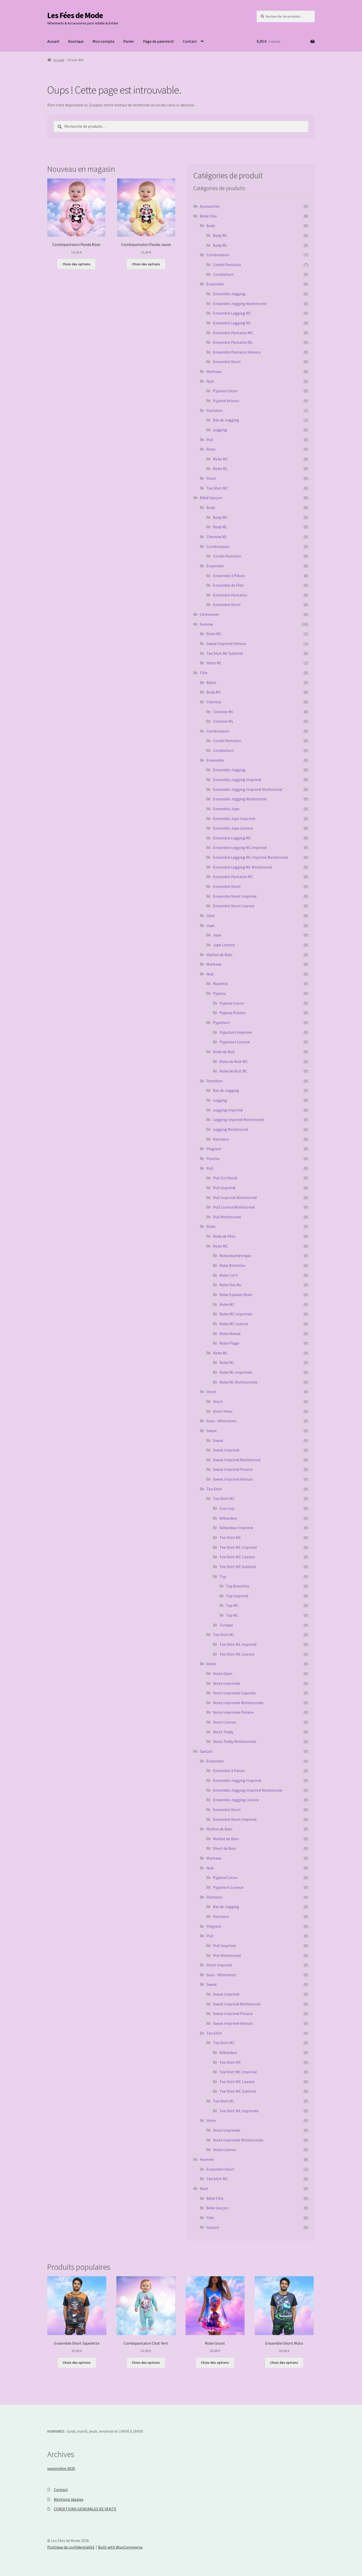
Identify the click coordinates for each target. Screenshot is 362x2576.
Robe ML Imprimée (235, 1372)
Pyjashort (221, 1022)
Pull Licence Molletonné (234, 1207)
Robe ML (220, 468)
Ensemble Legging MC (232, 313)
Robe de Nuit (224, 1051)
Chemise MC (223, 711)
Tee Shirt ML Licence (236, 1654)
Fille (203, 672)
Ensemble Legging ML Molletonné (242, 867)
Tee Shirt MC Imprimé (238, 1547)
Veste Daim (222, 1673)
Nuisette (220, 983)
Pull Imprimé (224, 1945)
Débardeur (228, 1518)
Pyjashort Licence (234, 1041)
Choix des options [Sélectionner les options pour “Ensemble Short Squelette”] (77, 2362)
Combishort (223, 274)
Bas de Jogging (226, 419)
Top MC (232, 1605)
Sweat (211, 1430)
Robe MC (220, 458)
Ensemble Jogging (229, 293)
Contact (190, 41)
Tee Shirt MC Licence (237, 1556)
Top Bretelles (237, 1585)
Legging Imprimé (228, 1109)
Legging (220, 429)
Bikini (211, 682)
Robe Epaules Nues (235, 1294)
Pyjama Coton (225, 390)
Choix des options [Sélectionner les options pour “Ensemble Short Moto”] (284, 2362)
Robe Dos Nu (230, 1284)
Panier (128, 41)
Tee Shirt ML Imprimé (238, 1644)
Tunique (226, 1624)
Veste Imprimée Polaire (233, 1712)
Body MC (220, 235)
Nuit (210, 381)
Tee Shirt (214, 1488)
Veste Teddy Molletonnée (234, 1741)
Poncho (213, 1158)
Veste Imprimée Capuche (234, 1692)
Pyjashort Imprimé (235, 1032)
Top (222, 1576)
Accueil (53, 41)
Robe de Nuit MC (233, 1061)
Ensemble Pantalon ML (233, 342)
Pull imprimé (224, 1187)
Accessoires (210, 206)
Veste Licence (224, 1722)
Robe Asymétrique (235, 1255)
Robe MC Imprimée (235, 1313)
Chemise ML (216, 536)
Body (210, 225)
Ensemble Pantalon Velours (237, 352)
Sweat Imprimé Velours (226, 643)
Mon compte (103, 41)
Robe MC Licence (233, 1323)
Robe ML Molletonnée (238, 1382)
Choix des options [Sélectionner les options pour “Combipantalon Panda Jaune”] (146, 264)
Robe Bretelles (232, 1265)
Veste (211, 1663)
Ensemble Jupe (226, 808)
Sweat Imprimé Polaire (233, 1469)
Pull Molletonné (227, 1216)
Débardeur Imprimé (236, 1527)
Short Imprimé (219, 1964)
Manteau (213, 371)
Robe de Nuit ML (233, 1071)
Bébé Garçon (211, 497)
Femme (206, 624)
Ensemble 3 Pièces (229, 575)
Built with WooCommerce (120, 2547)
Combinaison (217, 254)
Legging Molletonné (230, 1129)
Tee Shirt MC (217, 488)
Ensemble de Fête (228, 585)
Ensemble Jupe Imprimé (234, 818)
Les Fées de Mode (75, 15)
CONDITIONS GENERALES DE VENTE (85, 2508)
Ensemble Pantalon (230, 594)
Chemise (213, 701)
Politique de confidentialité (71, 2547)
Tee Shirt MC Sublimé (224, 653)
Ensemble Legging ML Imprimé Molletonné (250, 857)
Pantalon (214, 410)
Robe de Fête (224, 1236)
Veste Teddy (223, 1731)
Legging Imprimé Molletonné (238, 1119)
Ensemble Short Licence (233, 905)
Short (211, 478)
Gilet (210, 915)
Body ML (220, 245)
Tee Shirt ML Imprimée (239, 2110)
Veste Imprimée (226, 1683)
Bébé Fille (208, 216)
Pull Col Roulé (225, 1177)
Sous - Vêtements (221, 1420)
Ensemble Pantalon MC (233, 332)
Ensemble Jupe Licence (233, 828)
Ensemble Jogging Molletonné (239, 303)
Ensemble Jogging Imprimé (237, 779)
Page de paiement (158, 41)
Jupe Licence (224, 944)
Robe (210, 449)
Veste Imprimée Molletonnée (238, 1702)
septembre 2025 (61, 2468)
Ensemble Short (227, 361)
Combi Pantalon (227, 264)
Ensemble (215, 283)
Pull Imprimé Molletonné (235, 1197)
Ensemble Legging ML (232, 322)
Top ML (232, 1615)
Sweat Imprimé (226, 1449)
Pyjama (219, 993)
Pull (209, 439)
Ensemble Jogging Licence (236, 1799)
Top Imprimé (237, 1595)
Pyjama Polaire (232, 1012)
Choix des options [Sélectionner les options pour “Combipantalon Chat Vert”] (146, 2362)
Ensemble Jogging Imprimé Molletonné (247, 789)
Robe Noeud (229, 1333)
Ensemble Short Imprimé (235, 896)
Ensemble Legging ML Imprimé (240, 847)
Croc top (226, 1508)
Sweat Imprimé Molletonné (236, 1459)
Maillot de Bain (219, 954)
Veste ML (214, 662)
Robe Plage (229, 1343)
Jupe (210, 925)
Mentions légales (68, 2499)
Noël (204, 2188)
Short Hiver (223, 1411)
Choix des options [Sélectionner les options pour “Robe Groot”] (215, 2362)
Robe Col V (228, 1275)
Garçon (206, 1751)
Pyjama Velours (226, 400)
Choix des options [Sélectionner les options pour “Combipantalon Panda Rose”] (76, 264)
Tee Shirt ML (223, 1634)
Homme (207, 2159)
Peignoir (213, 1148)
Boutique (76, 41)
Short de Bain (224, 1848)
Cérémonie (209, 614)
